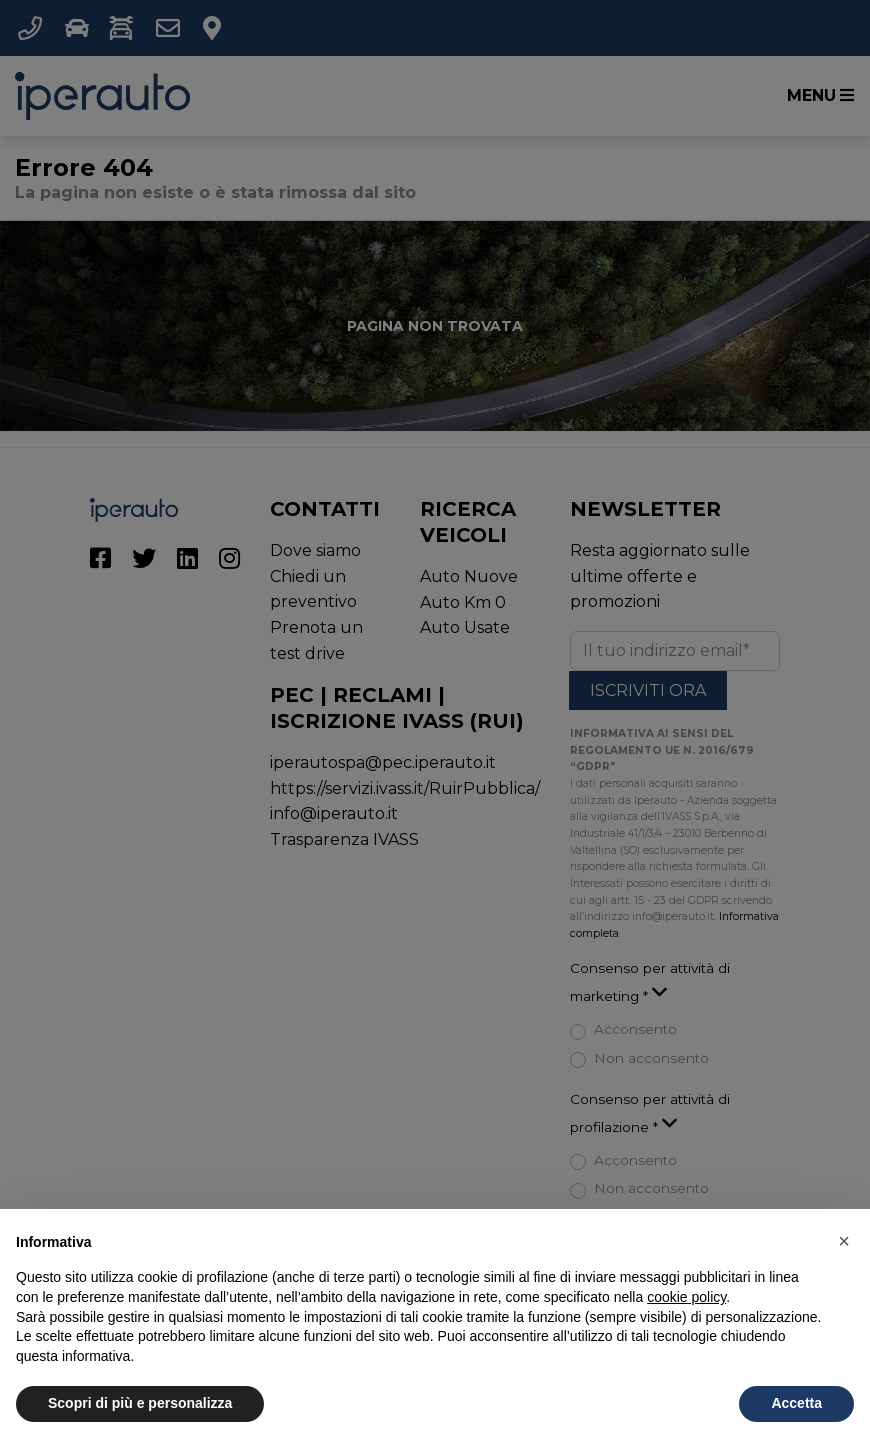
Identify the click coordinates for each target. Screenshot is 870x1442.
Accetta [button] (796, 1403)
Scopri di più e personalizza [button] (140, 1403)
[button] (844, 1241)
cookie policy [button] (686, 1297)
